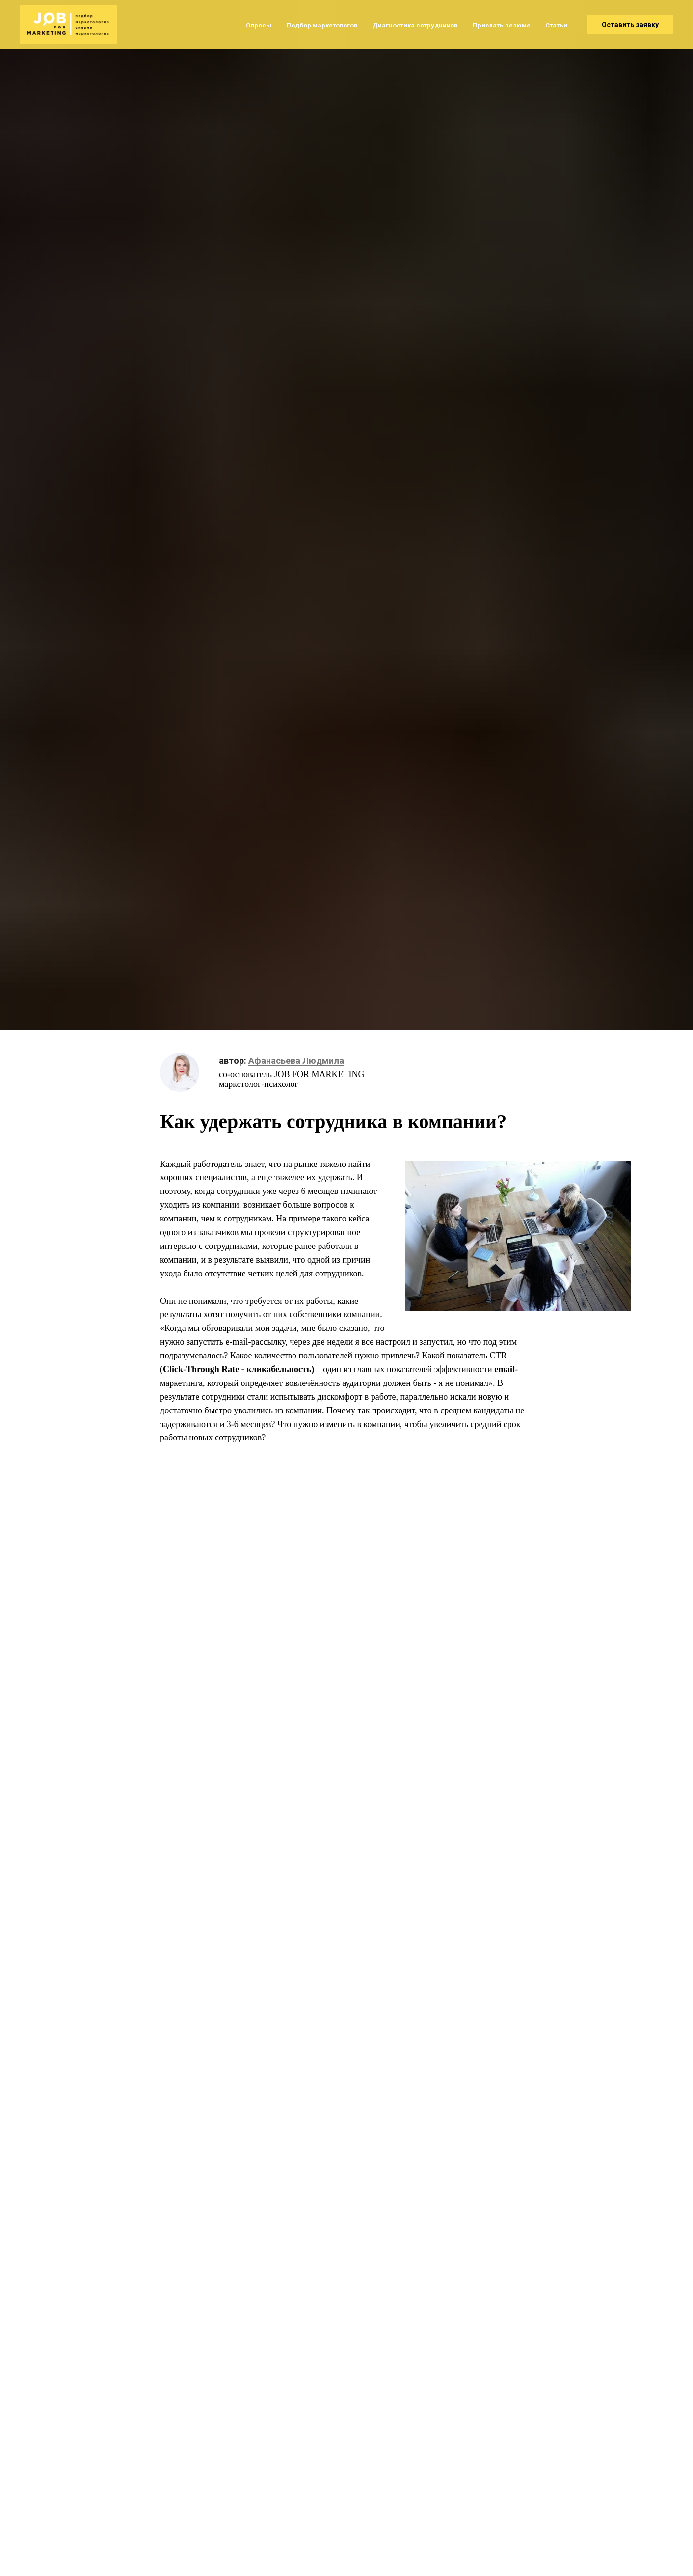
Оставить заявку (630, 24)
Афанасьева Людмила (296, 1061)
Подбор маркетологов (322, 25)
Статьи (556, 25)
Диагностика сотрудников (415, 25)
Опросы (258, 25)
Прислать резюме (502, 25)
